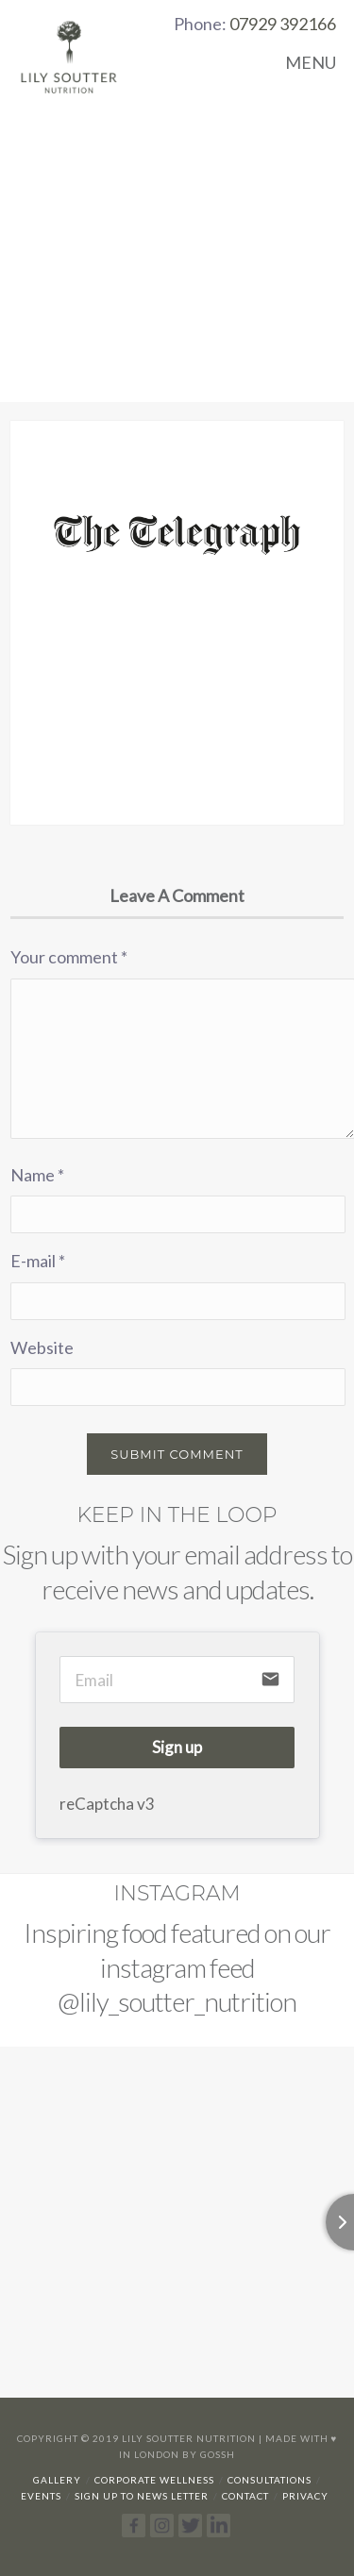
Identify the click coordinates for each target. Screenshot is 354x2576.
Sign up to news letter (142, 2495)
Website (42, 1347)
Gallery (57, 2479)
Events (41, 2495)
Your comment (68, 956)
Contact (245, 2495)
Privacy (305, 2495)
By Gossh (208, 2454)
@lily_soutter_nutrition (177, 2001)
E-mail (37, 1260)
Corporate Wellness (154, 2479)
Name (37, 1174)
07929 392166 (282, 23)
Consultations (270, 2479)
